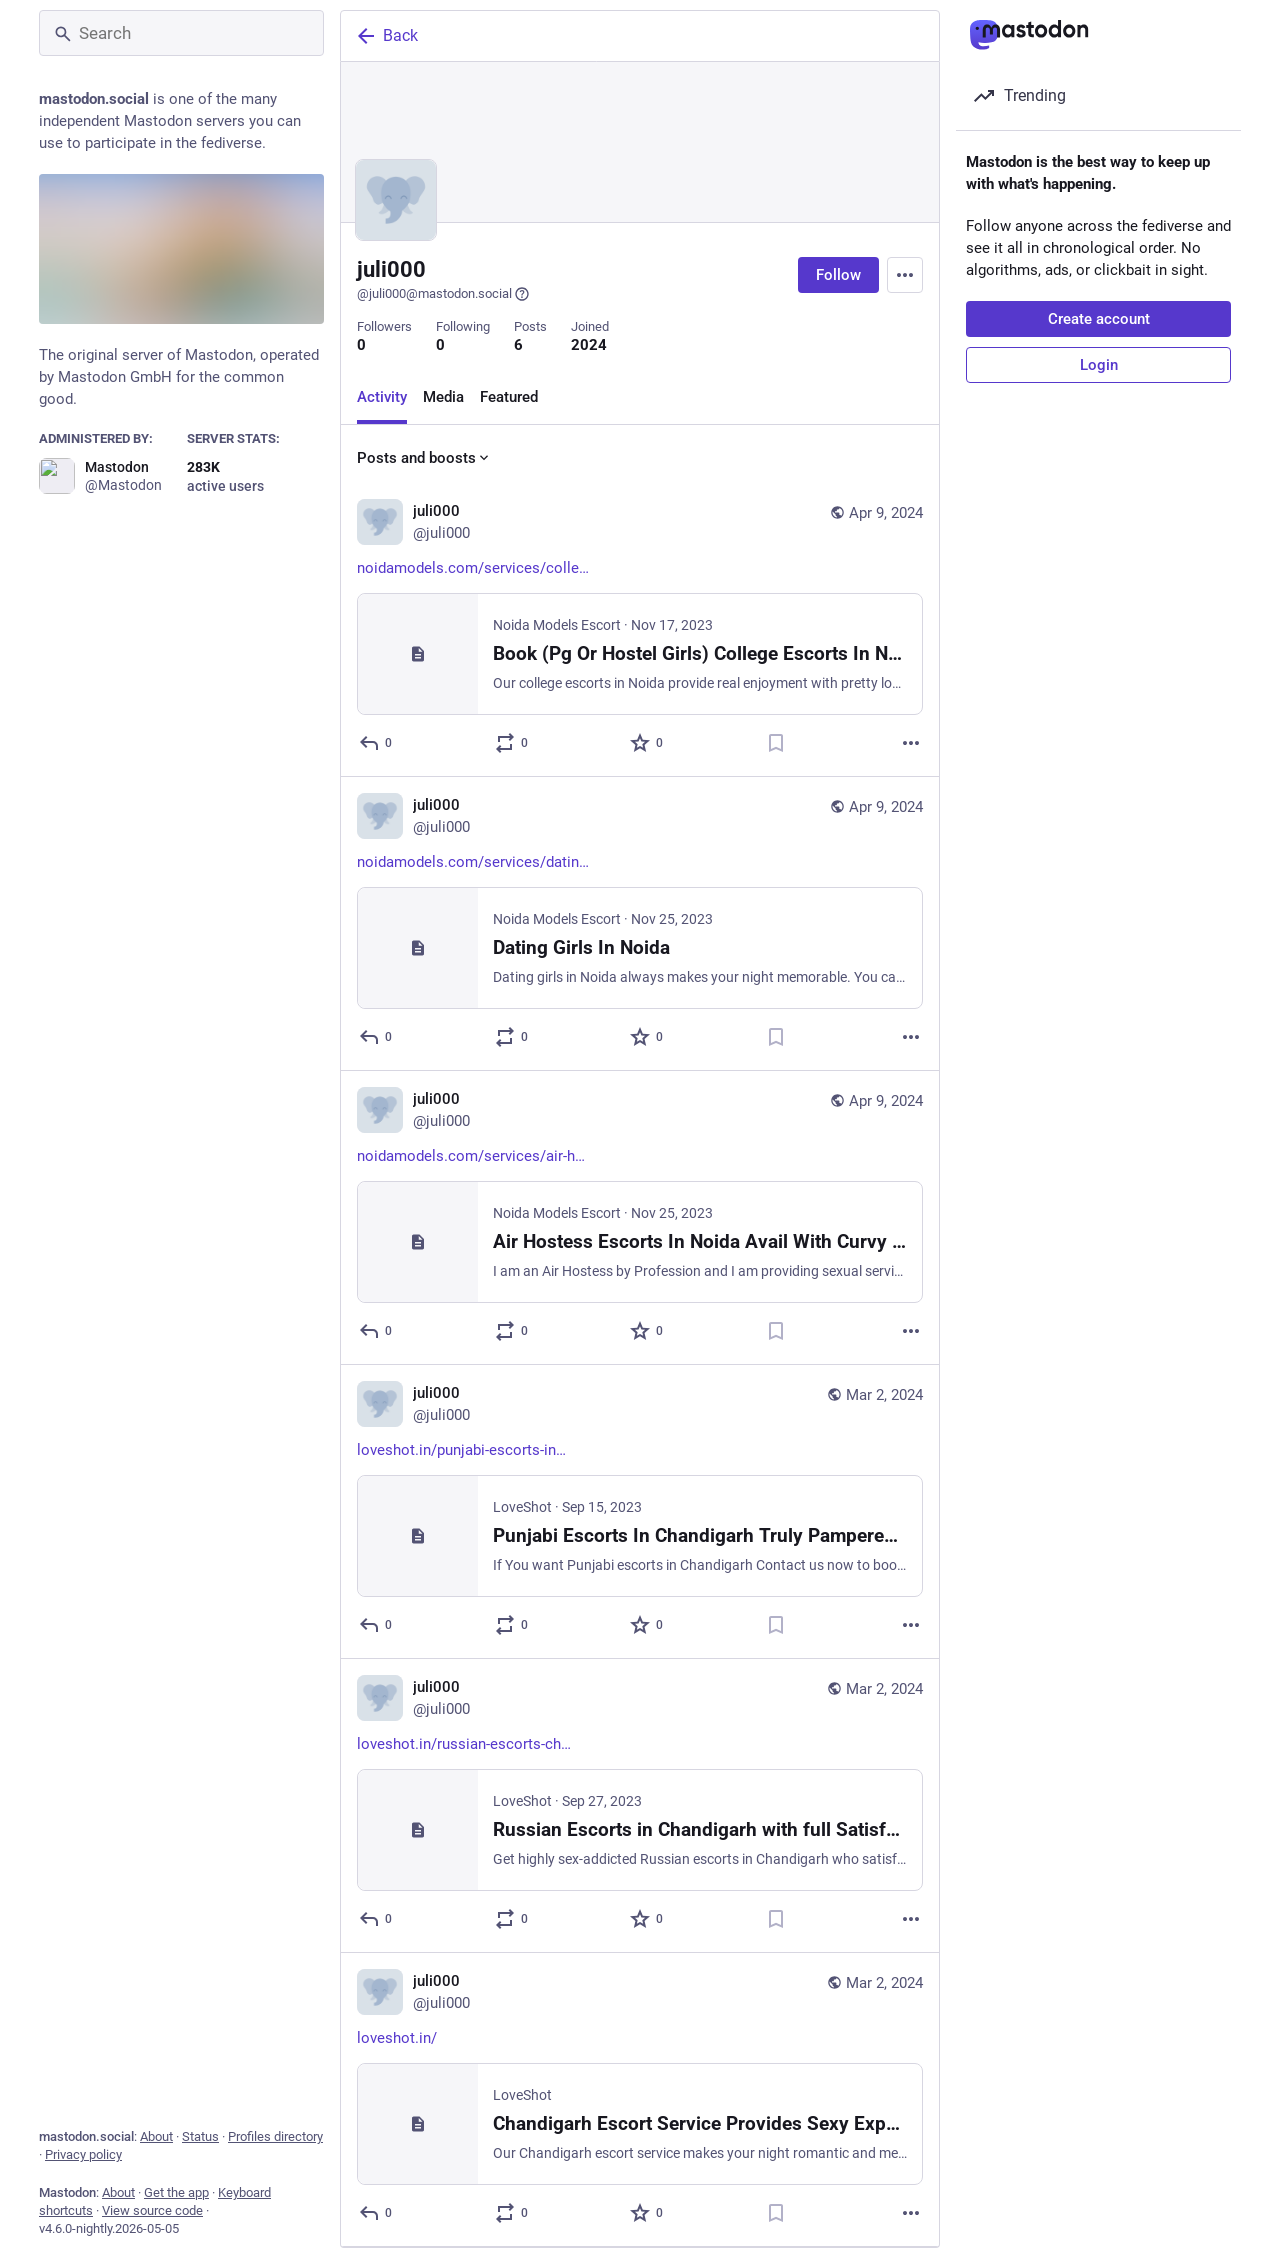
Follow (838, 275)
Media (443, 397)
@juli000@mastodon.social (443, 294)
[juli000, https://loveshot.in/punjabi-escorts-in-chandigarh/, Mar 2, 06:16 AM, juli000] (640, 1512)
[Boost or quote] (512, 743)
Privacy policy (83, 2154)
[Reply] (376, 743)
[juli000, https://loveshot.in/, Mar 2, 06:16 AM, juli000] (640, 2100)
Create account (1099, 319)
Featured (509, 397)
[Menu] (905, 275)
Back (386, 36)
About (156, 2136)
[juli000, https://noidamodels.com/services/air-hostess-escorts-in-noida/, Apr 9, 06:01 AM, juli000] (640, 1218)
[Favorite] (647, 743)
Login (1099, 365)
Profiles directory (275, 2136)
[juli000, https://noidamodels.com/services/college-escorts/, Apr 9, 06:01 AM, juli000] (640, 630)
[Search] (181, 33)
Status (200, 2136)
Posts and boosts (424, 458)
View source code (152, 2210)
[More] (911, 743)
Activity (382, 397)
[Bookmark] (776, 743)
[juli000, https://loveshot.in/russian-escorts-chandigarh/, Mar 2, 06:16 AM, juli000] (640, 1806)
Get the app (176, 2192)
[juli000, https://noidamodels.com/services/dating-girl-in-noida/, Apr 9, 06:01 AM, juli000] (640, 924)
